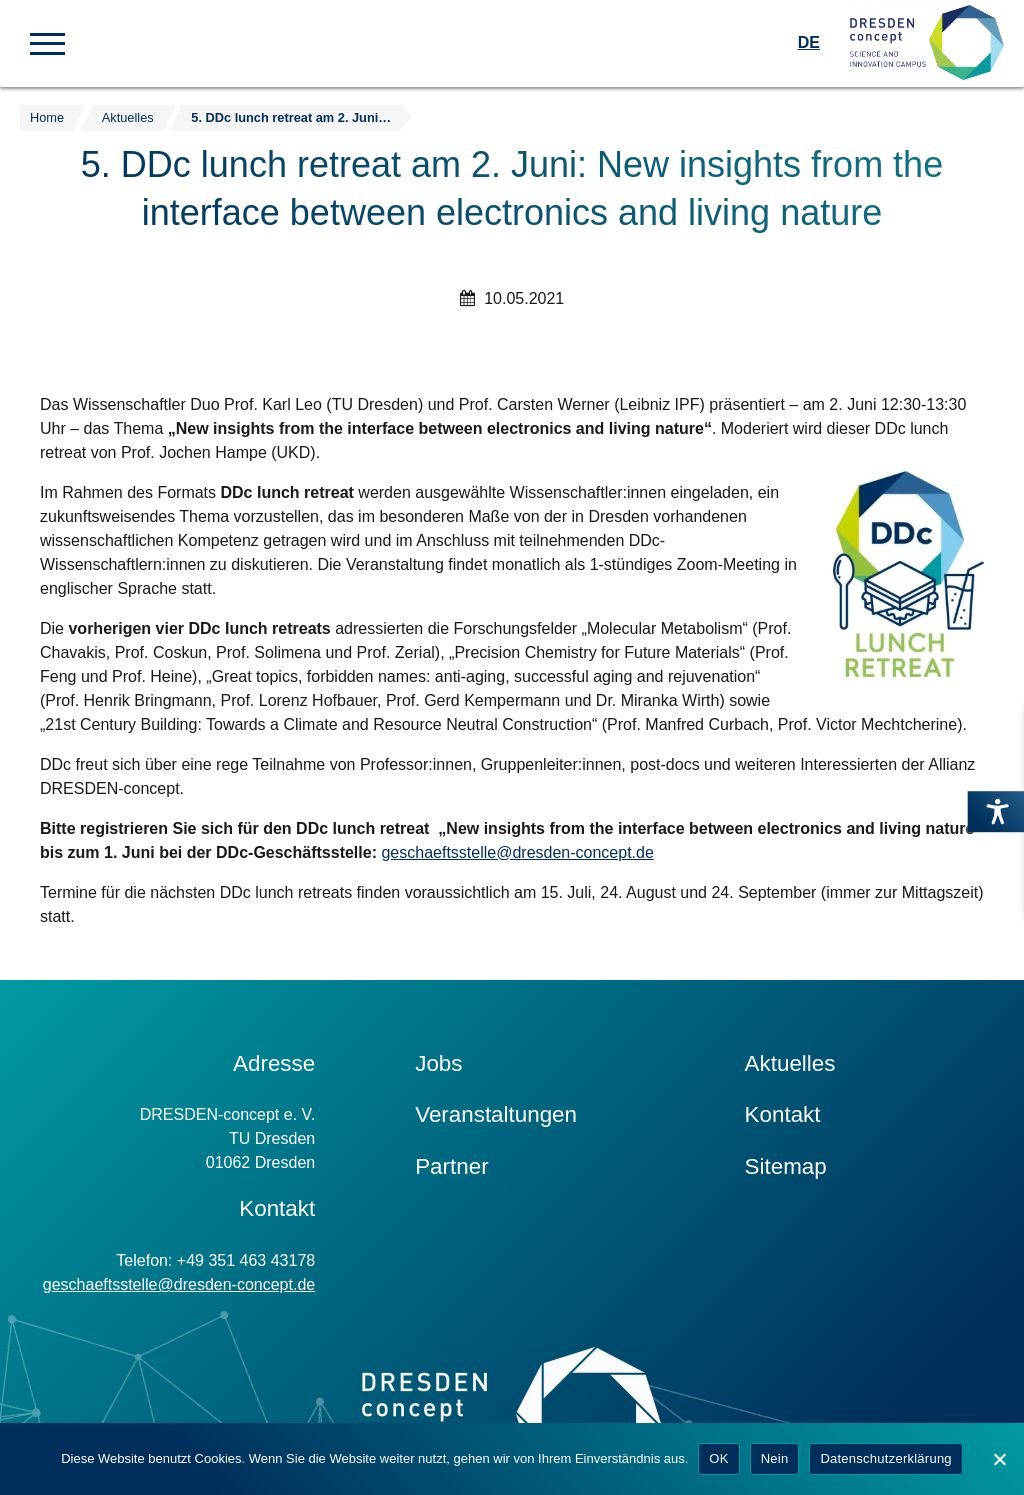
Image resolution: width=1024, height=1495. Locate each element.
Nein (775, 1458)
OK (718, 1458)
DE (809, 42)
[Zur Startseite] (927, 43)
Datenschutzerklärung (885, 1458)
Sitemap (786, 1166)
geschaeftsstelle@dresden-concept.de (517, 852)
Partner (451, 1166)
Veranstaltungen (496, 1114)
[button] (47, 42)
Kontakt (783, 1114)
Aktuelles (790, 1063)
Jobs (438, 1063)
